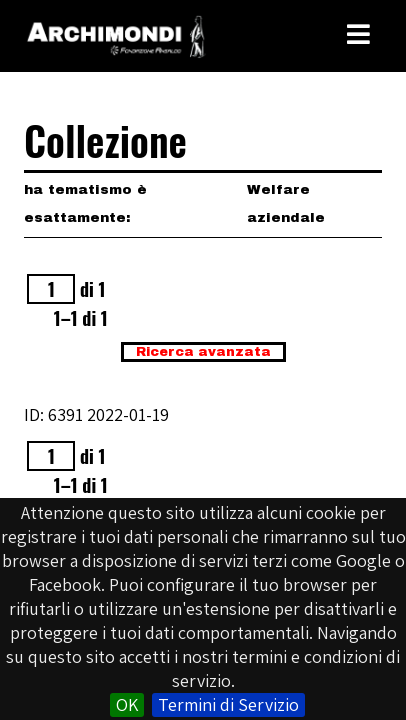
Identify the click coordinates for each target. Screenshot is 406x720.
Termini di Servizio (228, 704)
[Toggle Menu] (358, 34)
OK (127, 704)
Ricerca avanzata (203, 352)
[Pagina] (51, 289)
